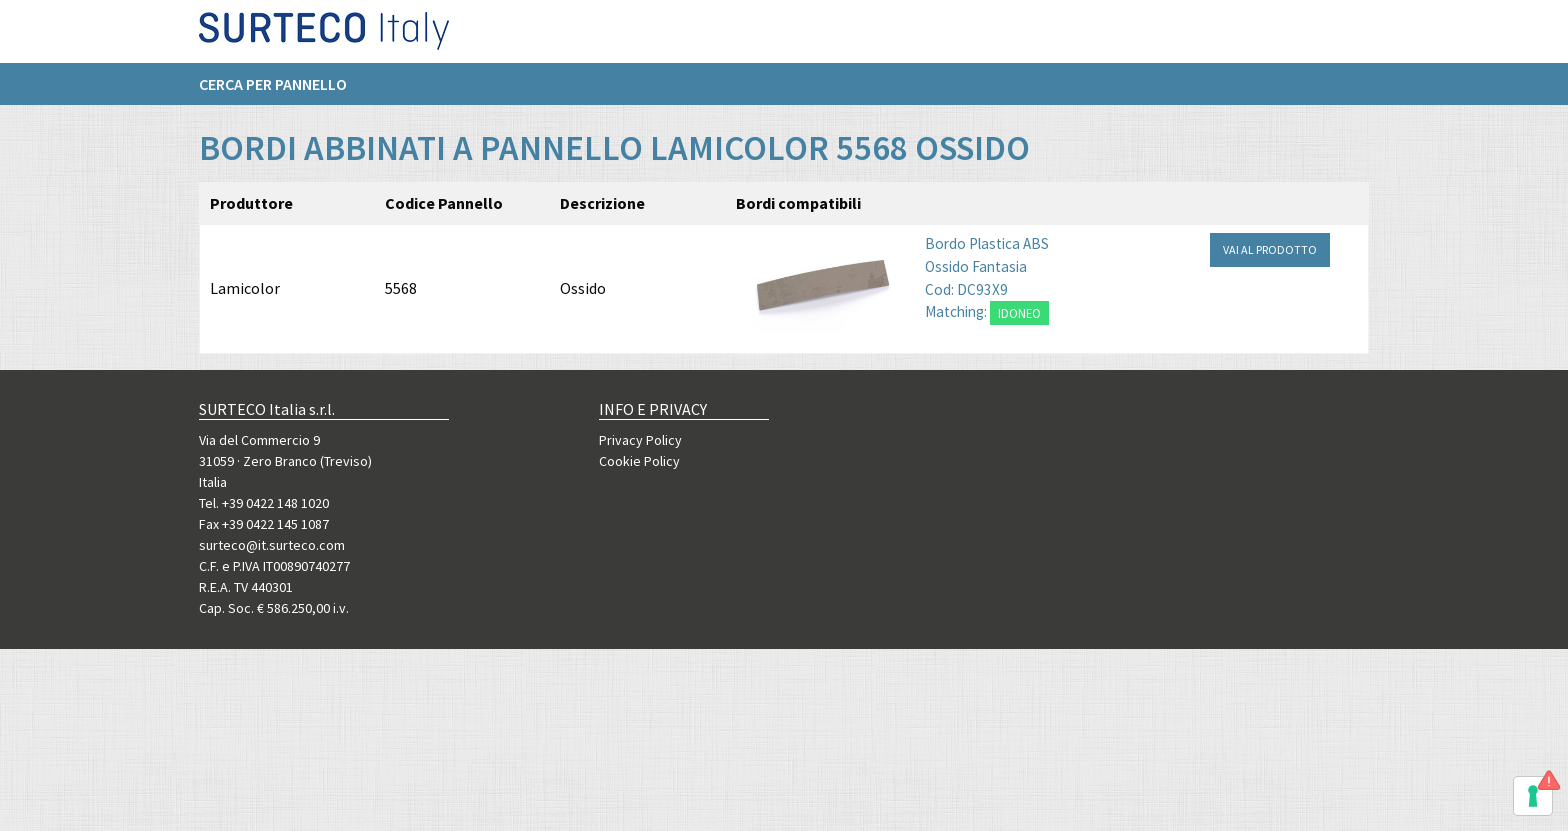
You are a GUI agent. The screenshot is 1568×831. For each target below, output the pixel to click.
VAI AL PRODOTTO (1270, 274)
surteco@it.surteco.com (272, 545)
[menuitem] (283, 91)
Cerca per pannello (273, 91)
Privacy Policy (640, 440)
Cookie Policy (639, 461)
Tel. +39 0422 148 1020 (264, 503)
